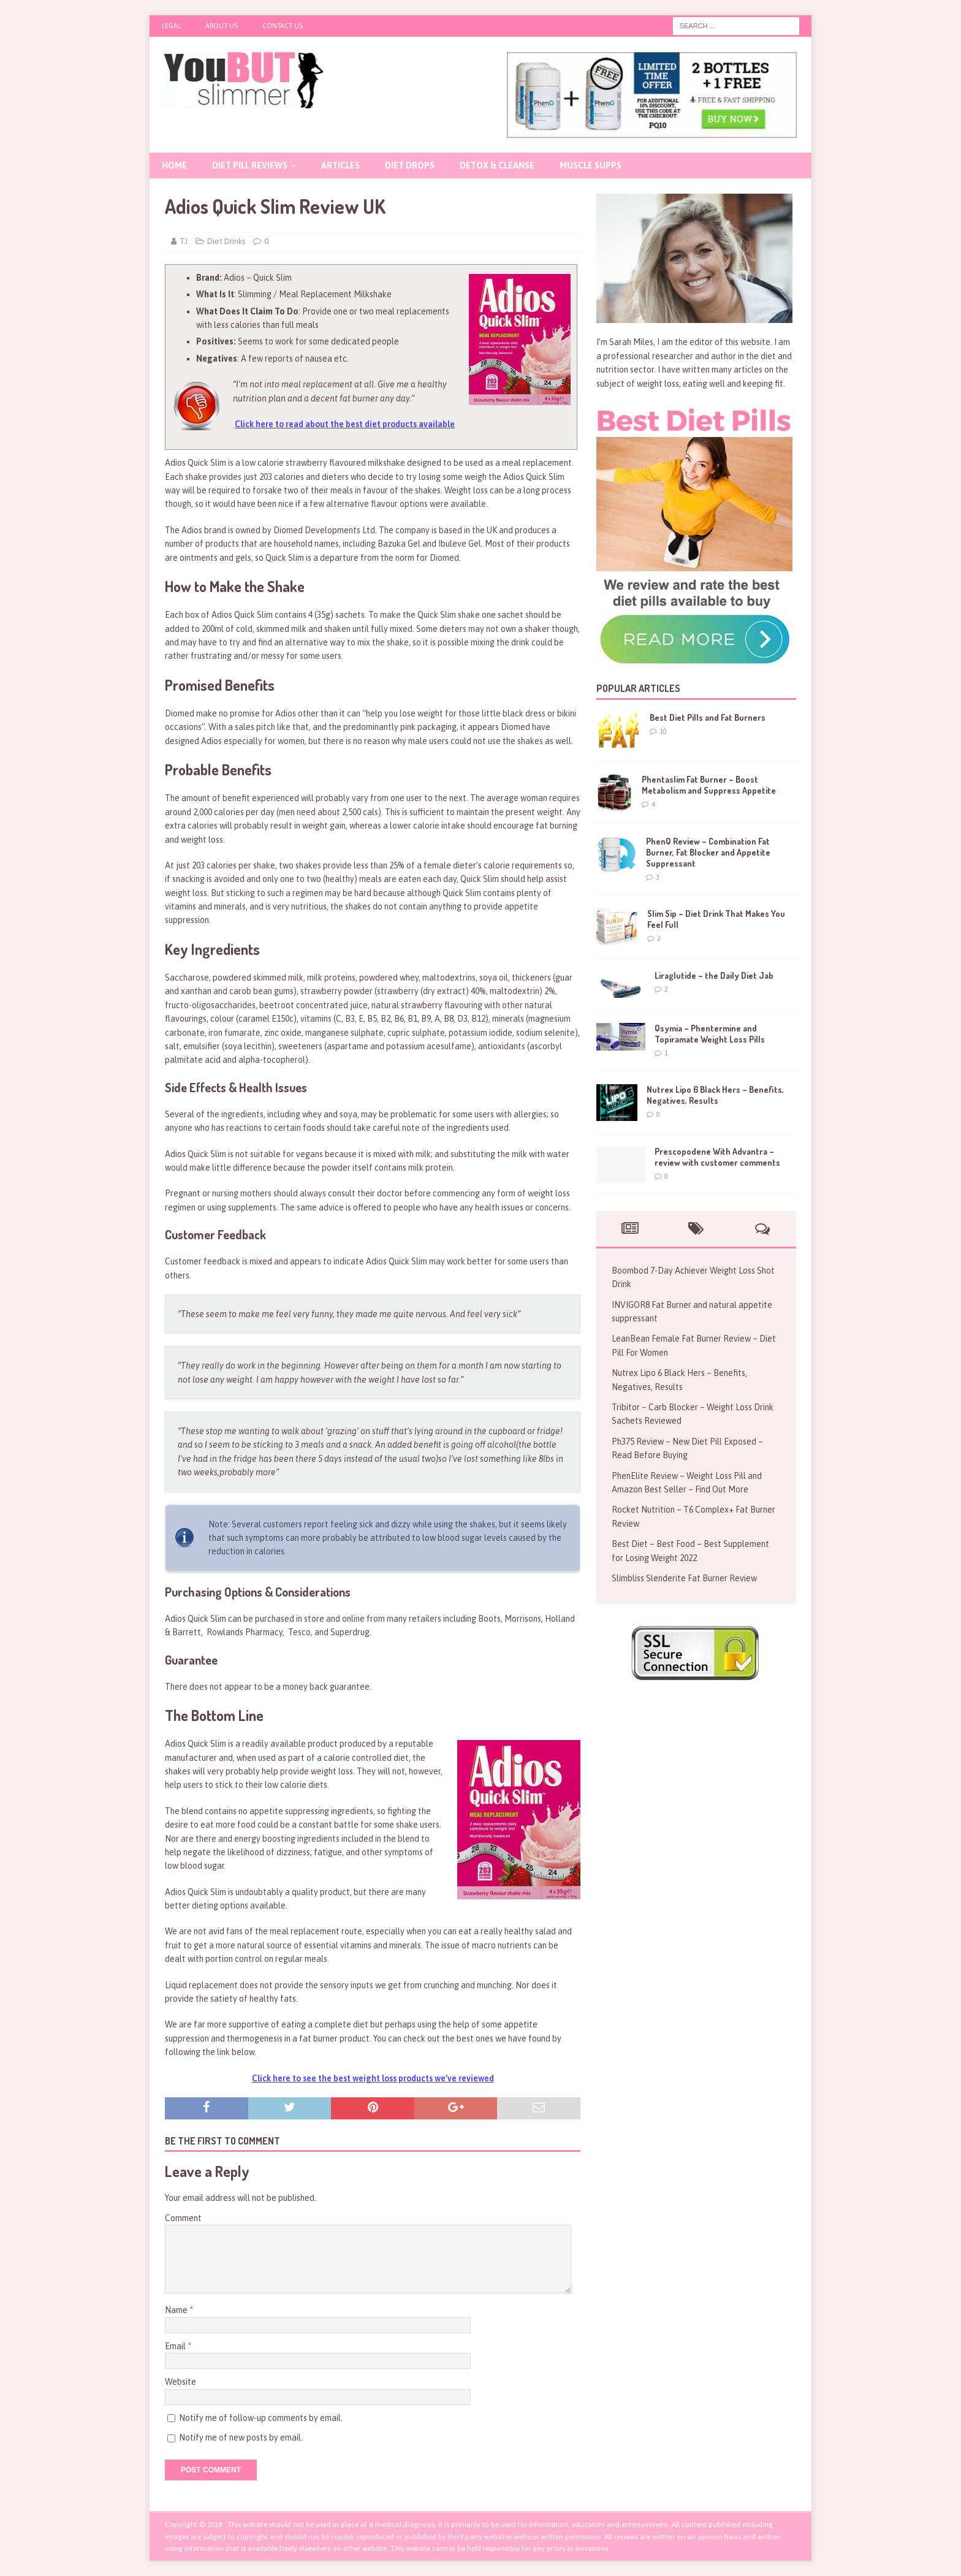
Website (180, 2382)
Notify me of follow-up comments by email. (261, 2418)
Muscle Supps (590, 165)
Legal (171, 25)
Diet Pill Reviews (249, 165)
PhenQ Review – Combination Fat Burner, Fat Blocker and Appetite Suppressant (708, 852)
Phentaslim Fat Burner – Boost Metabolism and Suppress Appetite (709, 785)
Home (174, 165)
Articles (340, 165)
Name (177, 2310)
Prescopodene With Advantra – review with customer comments (717, 1157)
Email (176, 2346)
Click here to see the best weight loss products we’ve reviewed (373, 2078)
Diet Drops (410, 165)
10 (663, 731)
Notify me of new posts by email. (241, 2437)
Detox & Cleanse (497, 165)
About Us (221, 25)
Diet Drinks (226, 241)
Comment (183, 2218)
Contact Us (282, 25)
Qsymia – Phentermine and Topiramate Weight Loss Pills (710, 1033)
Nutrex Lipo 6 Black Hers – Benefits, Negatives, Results (715, 1095)
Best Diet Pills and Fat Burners (707, 717)
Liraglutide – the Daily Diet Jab (714, 975)
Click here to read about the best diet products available (345, 424)
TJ (184, 241)
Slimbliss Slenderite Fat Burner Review (684, 1578)
